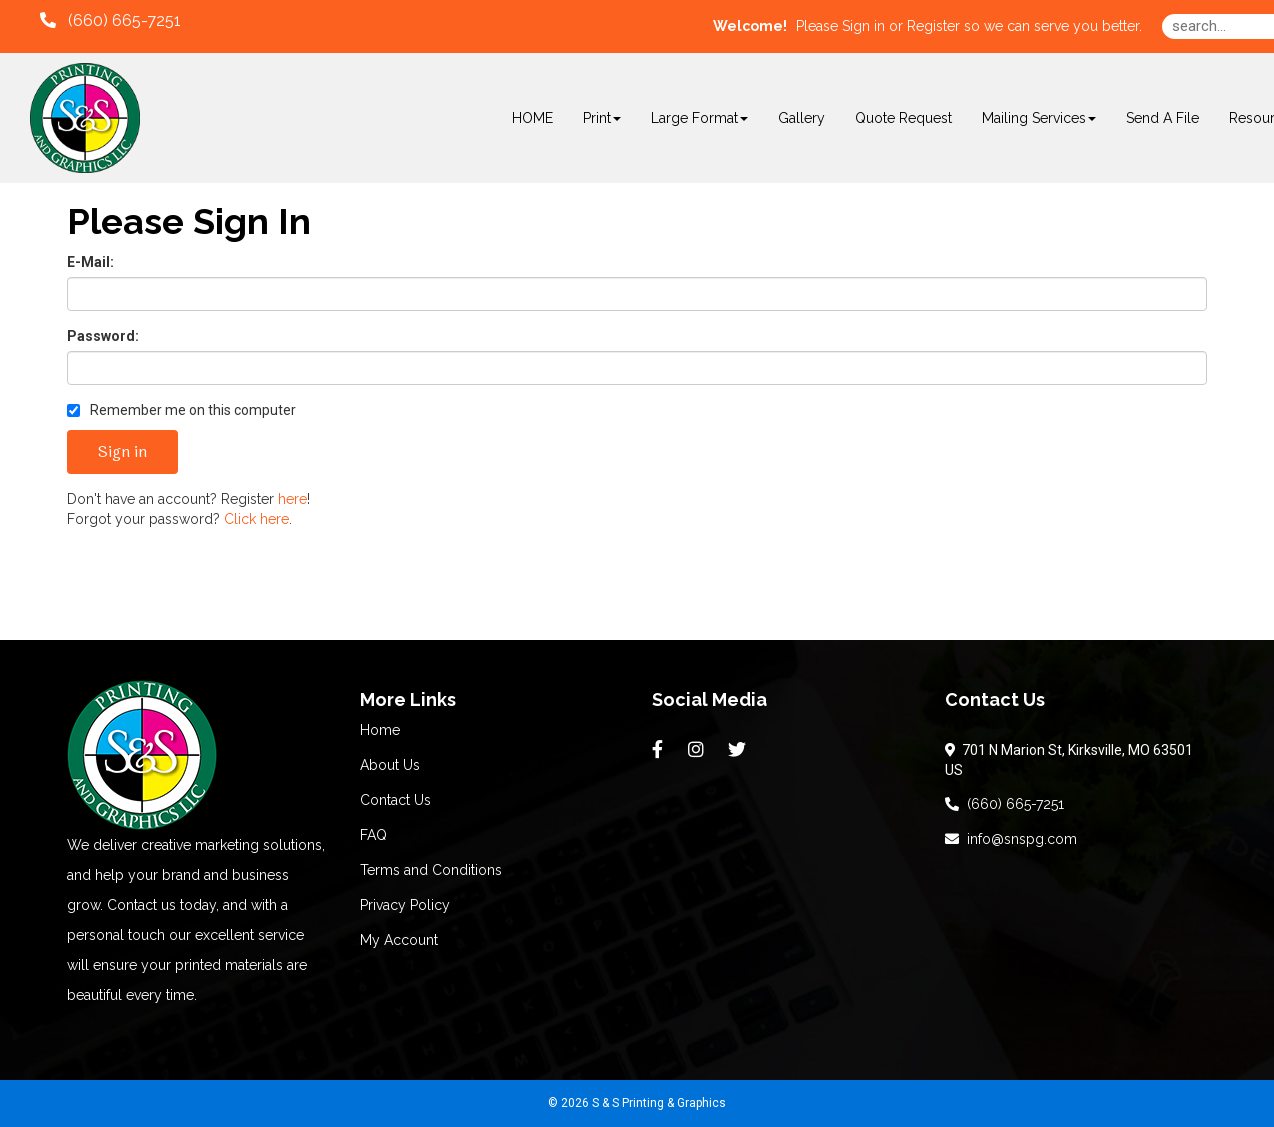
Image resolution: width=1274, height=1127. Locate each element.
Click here (256, 519)
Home (380, 730)
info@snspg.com (1011, 839)
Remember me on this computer (181, 410)
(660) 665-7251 (1004, 804)
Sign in (863, 26)
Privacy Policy (405, 905)
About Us (390, 765)
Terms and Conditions (431, 870)
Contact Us (395, 800)
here (292, 499)
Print (602, 118)
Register (933, 26)
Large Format (699, 118)
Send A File (1162, 118)
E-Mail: (90, 262)
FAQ (373, 835)
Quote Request (903, 118)
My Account (399, 940)
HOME (532, 118)
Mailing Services (1039, 118)
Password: (103, 336)
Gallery (801, 118)
